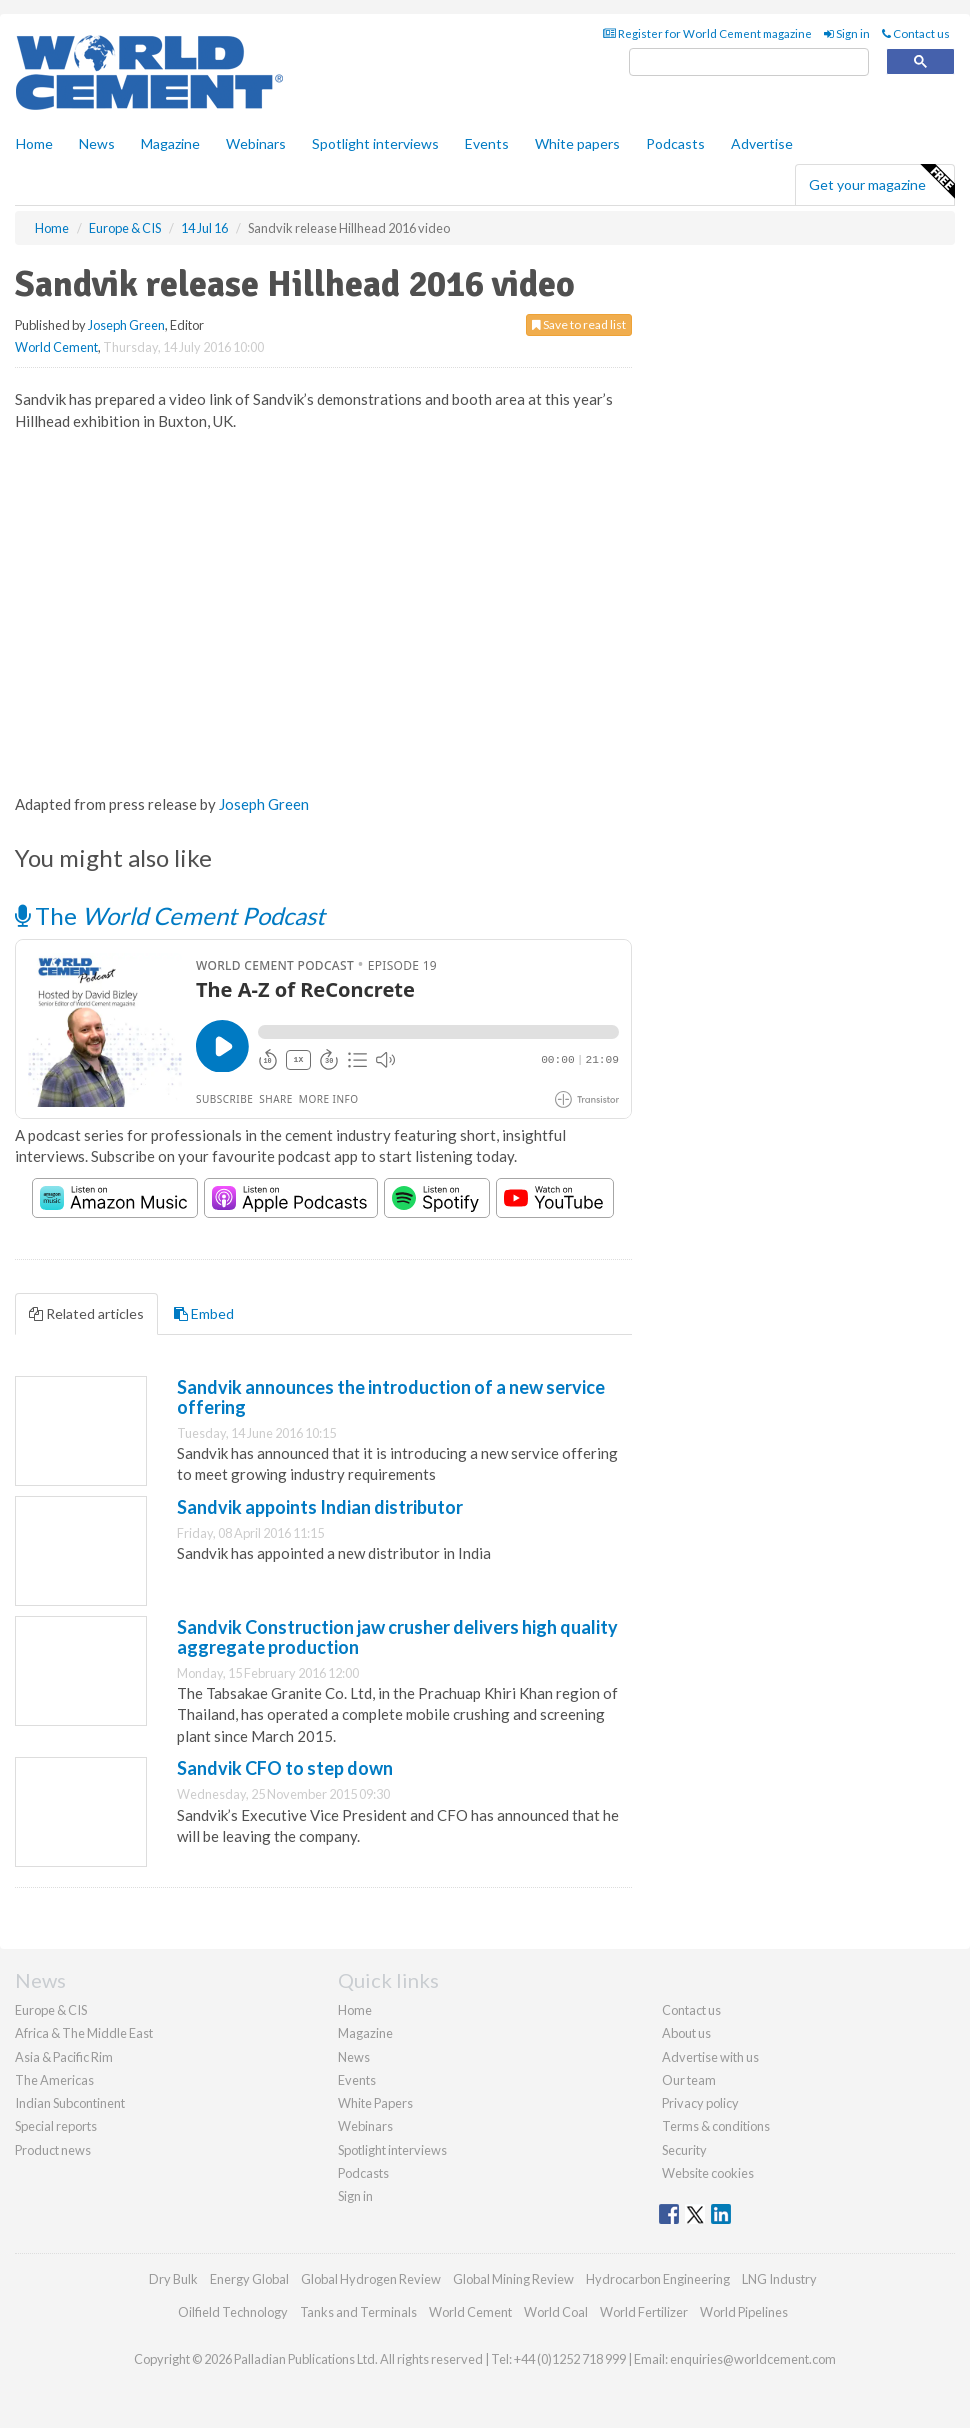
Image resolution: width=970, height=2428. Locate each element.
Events (487, 143)
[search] (749, 62)
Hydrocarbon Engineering (658, 2279)
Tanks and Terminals (358, 2312)
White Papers (375, 2103)
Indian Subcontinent (70, 2103)
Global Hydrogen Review (371, 2279)
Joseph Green (126, 325)
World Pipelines (744, 2312)
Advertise (762, 143)
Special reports (56, 2126)
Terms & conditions (716, 2126)
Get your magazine (881, 182)
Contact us (916, 33)
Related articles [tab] (86, 1313)
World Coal (556, 2312)
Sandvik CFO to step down (285, 1768)
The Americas (54, 2080)
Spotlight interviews (375, 143)
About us (686, 2033)
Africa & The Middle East (84, 2033)
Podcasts (675, 143)
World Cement (56, 347)
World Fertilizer (644, 2312)
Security (684, 2150)
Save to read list (579, 324)
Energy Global (249, 2279)
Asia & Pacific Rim (64, 2057)
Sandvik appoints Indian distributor (320, 1507)
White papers (577, 143)
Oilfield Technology (233, 2312)
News (354, 2057)
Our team (689, 2080)
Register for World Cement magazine (707, 33)
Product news (53, 2150)
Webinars (256, 143)
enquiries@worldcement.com (753, 2359)
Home (34, 143)
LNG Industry (779, 2279)
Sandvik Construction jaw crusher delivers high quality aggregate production (397, 1637)
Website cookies (708, 2173)
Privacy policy (700, 2103)
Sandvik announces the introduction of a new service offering (391, 1397)
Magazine (170, 143)
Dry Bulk (173, 2279)
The (170, 915)
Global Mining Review (513, 2279)
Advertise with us (710, 2057)
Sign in (847, 33)
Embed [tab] (204, 1313)
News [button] (97, 143)
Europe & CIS (51, 2010)
